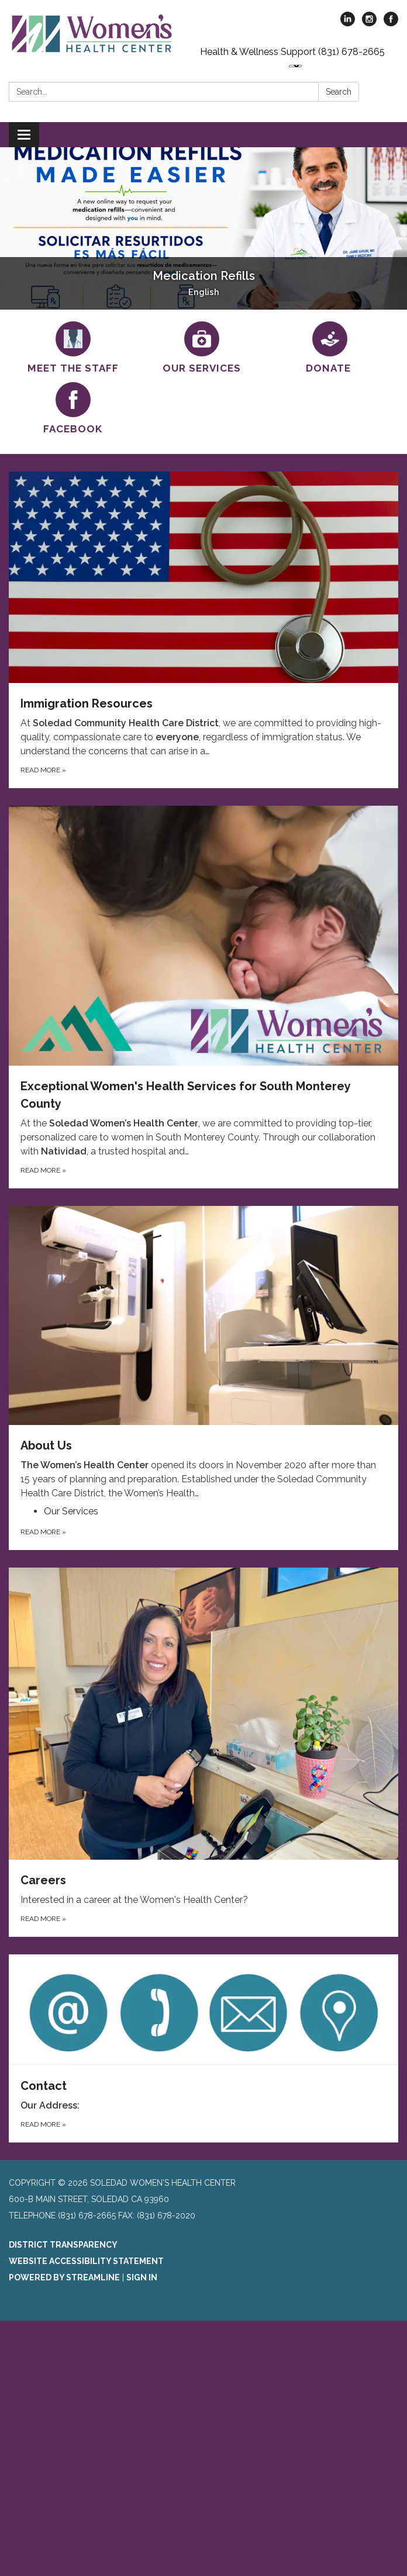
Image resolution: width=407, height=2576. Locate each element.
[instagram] (369, 23)
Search (338, 91)
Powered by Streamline (64, 2277)
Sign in (141, 2277)
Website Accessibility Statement (86, 2261)
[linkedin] (347, 23)
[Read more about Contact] (203, 2048)
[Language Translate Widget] (295, 66)
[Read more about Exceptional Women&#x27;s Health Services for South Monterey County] (203, 997)
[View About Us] (203, 1353)
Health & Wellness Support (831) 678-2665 (292, 51)
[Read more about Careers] (203, 1752)
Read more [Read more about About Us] (43, 1532)
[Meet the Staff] (73, 348)
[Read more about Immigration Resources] (203, 630)
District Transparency (63, 2244)
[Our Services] (201, 348)
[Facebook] (73, 408)
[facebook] (391, 23)
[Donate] (330, 348)
